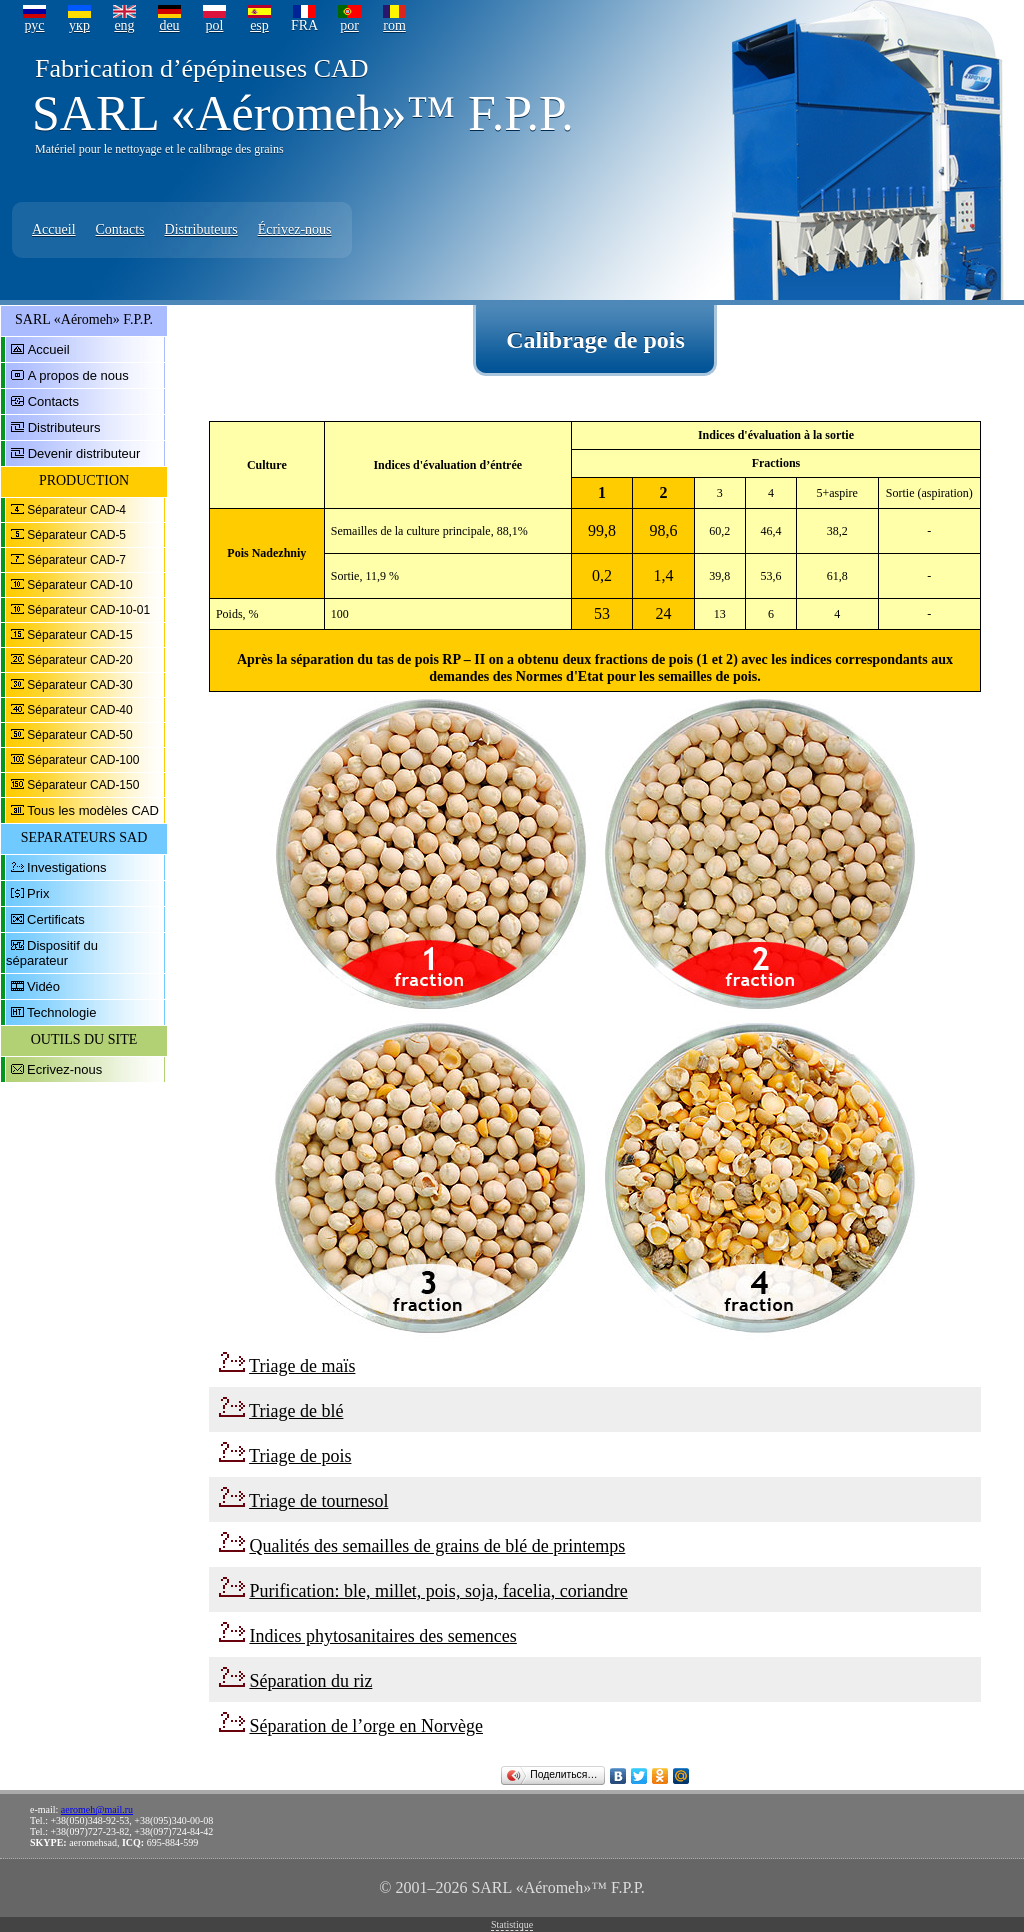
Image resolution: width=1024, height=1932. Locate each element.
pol (215, 25)
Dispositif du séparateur (52, 953)
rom (394, 25)
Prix (38, 893)
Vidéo (43, 986)
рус (34, 25)
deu (169, 25)
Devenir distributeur (84, 453)
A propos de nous (78, 375)
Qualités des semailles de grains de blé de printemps (437, 1546)
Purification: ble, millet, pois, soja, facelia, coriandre (438, 1591)
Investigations (67, 867)
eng (124, 25)
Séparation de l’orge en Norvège (366, 1726)
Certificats (56, 919)
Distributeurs (201, 229)
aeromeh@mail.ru (97, 1809)
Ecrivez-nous (64, 1069)
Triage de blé (296, 1411)
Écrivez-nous (295, 229)
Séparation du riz (310, 1681)
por (349, 25)
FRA (304, 25)
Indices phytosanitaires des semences (382, 1636)
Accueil (54, 229)
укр (79, 25)
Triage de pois (300, 1456)
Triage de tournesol (318, 1501)
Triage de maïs (302, 1366)
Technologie (61, 1012)
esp (259, 25)
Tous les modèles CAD (93, 810)
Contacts (120, 229)
